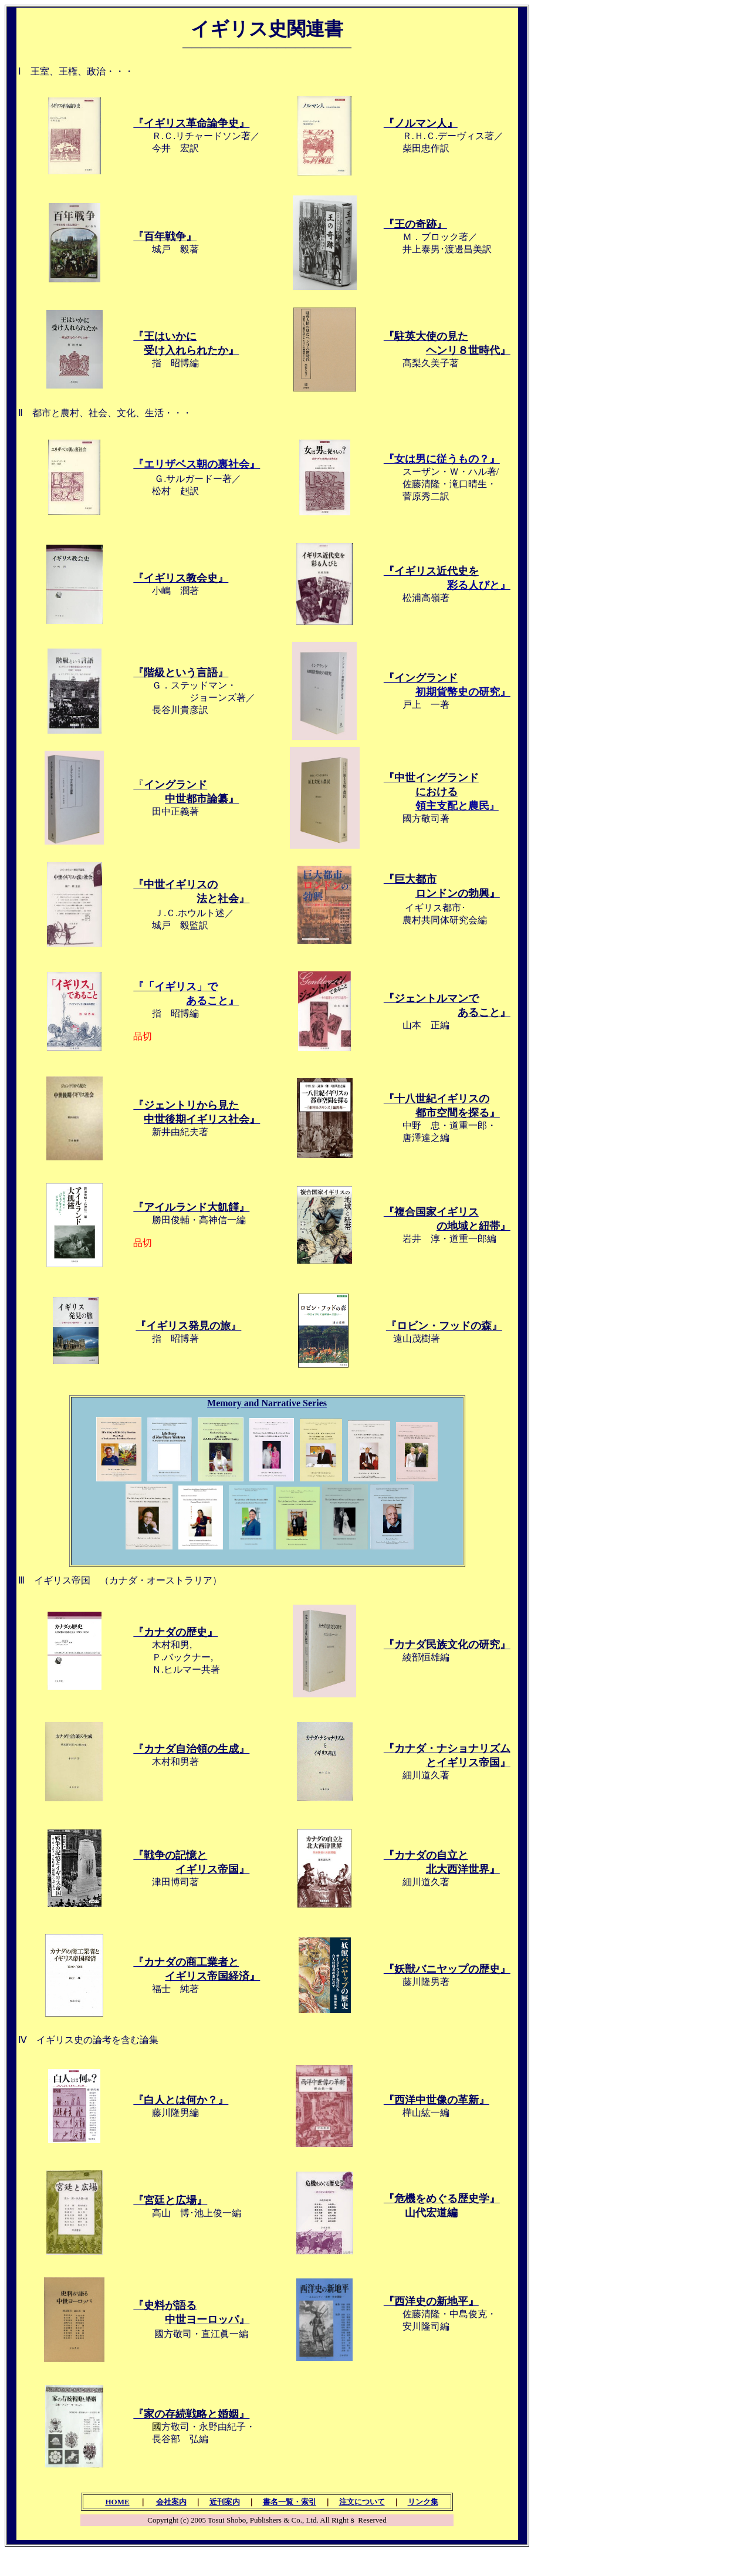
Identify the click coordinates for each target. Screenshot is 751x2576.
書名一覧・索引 (289, 2501)
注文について (362, 2501)
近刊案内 (224, 2501)
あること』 (212, 1001)
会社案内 (171, 2501)
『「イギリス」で (175, 986)
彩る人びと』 (478, 585)
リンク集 (423, 2501)
